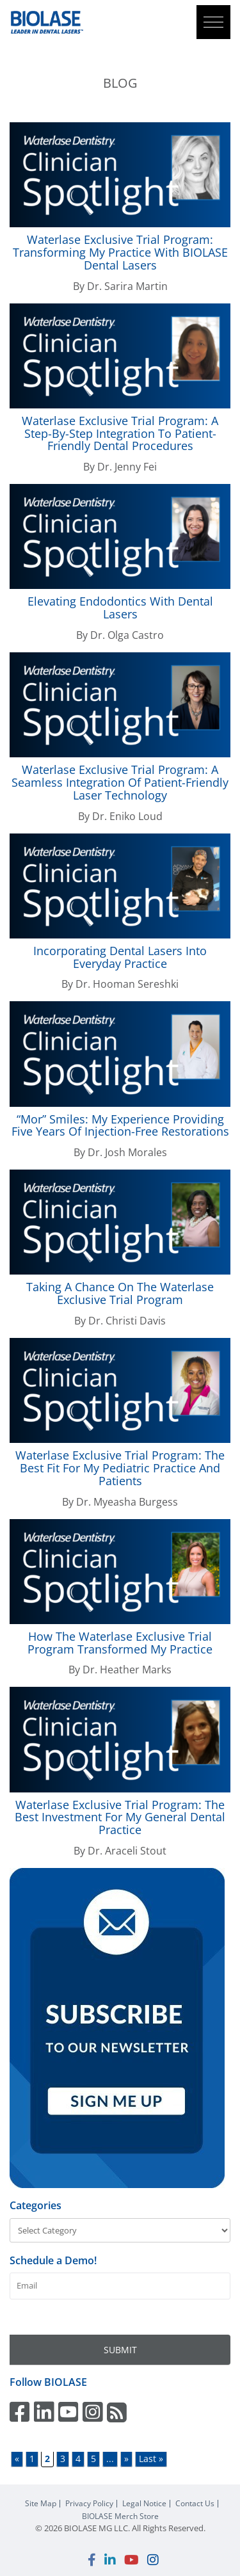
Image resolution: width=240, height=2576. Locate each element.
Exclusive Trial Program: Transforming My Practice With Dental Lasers (120, 252)
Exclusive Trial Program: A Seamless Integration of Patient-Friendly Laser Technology (120, 782)
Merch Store (120, 2516)
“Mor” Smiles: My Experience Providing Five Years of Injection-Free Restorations (120, 1125)
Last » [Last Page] (151, 2458)
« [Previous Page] (17, 2458)
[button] (213, 22)
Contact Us (194, 2504)
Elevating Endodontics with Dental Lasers (120, 607)
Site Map (40, 2504)
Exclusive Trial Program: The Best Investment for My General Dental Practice (120, 1817)
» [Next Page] (126, 2458)
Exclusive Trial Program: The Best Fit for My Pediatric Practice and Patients (120, 1467)
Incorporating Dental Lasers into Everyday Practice (120, 957)
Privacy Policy (89, 2504)
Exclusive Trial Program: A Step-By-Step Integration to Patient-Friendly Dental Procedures (120, 433)
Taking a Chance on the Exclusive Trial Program (120, 1293)
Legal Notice (144, 2504)
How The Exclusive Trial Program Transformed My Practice (120, 1643)
